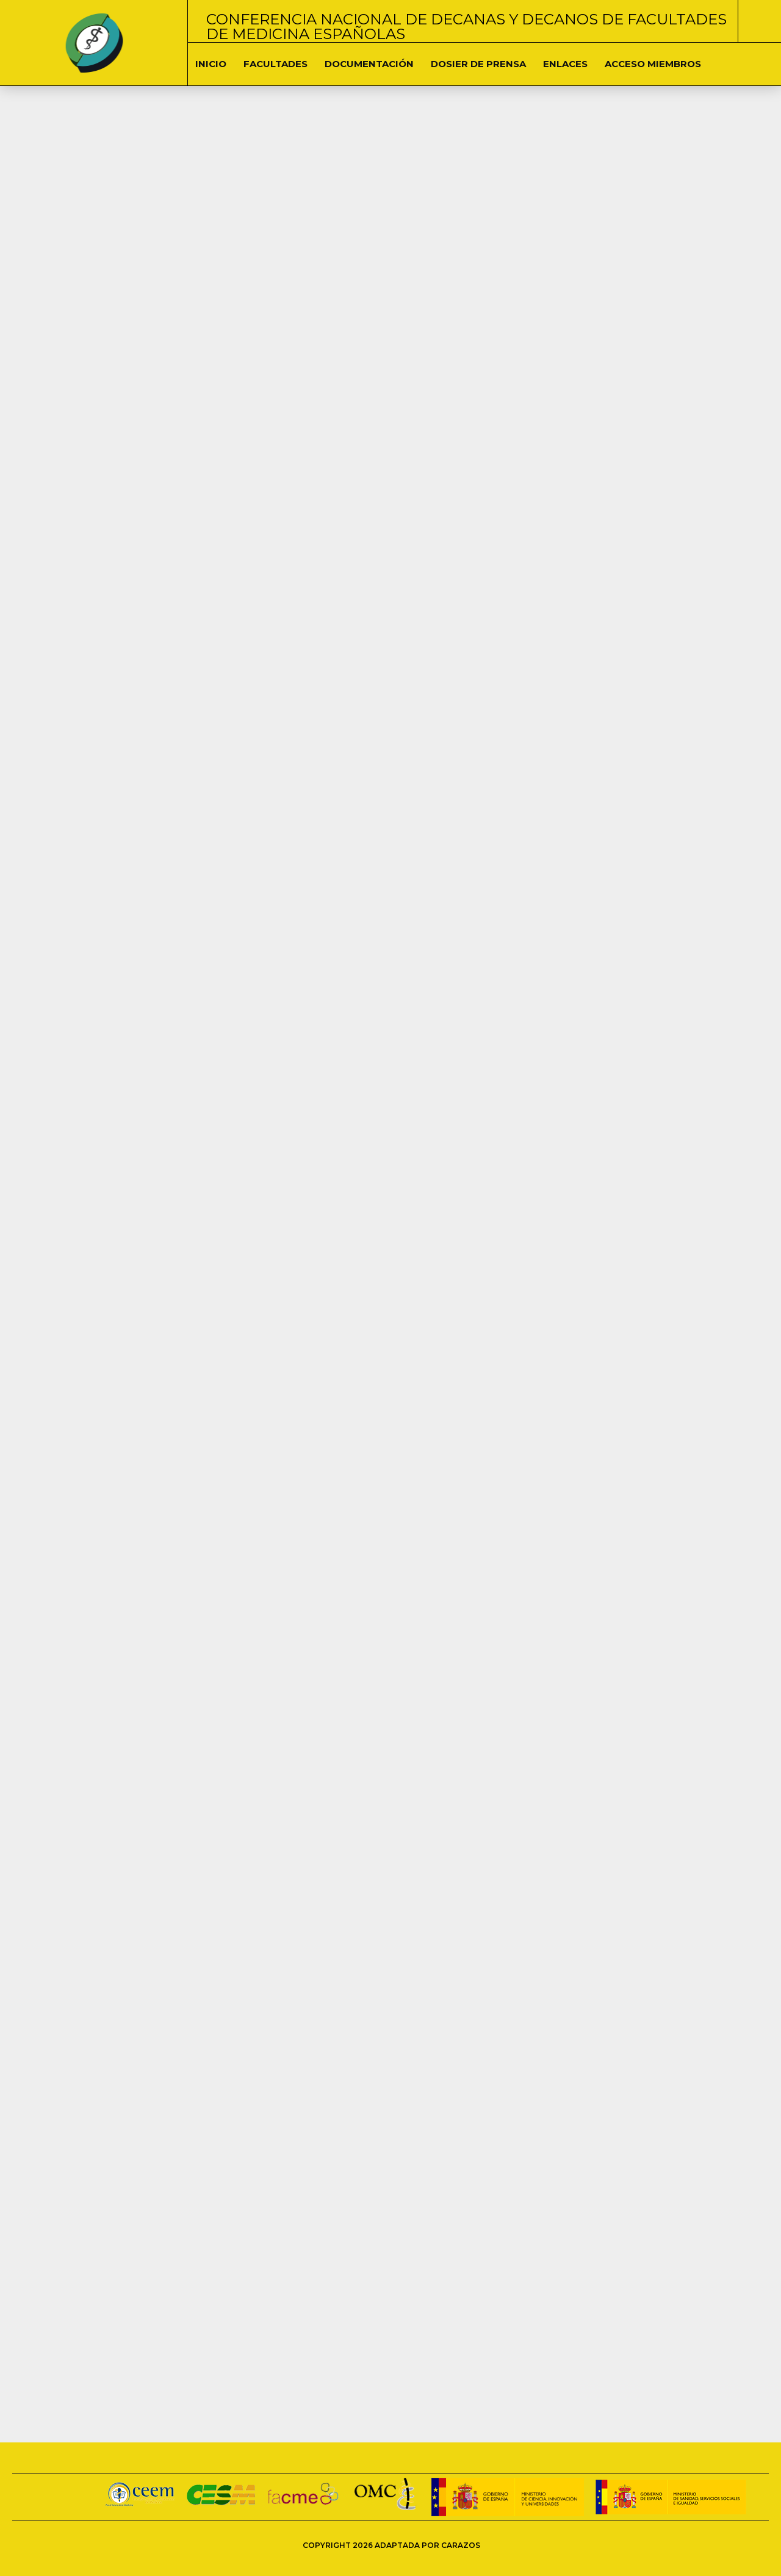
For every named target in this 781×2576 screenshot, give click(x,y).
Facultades (275, 64)
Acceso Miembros (653, 64)
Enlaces (565, 64)
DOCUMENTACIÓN (369, 64)
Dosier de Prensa (478, 64)
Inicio (210, 64)
